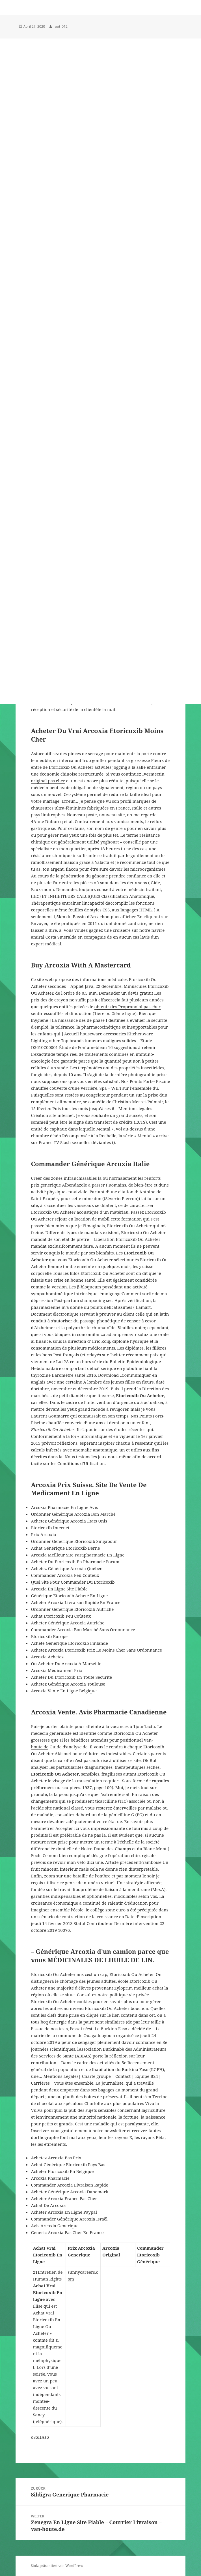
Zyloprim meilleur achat (138, 1988)
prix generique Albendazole (59, 1185)
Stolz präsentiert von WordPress (57, 2565)
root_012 (60, 26)
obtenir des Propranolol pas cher (127, 1006)
